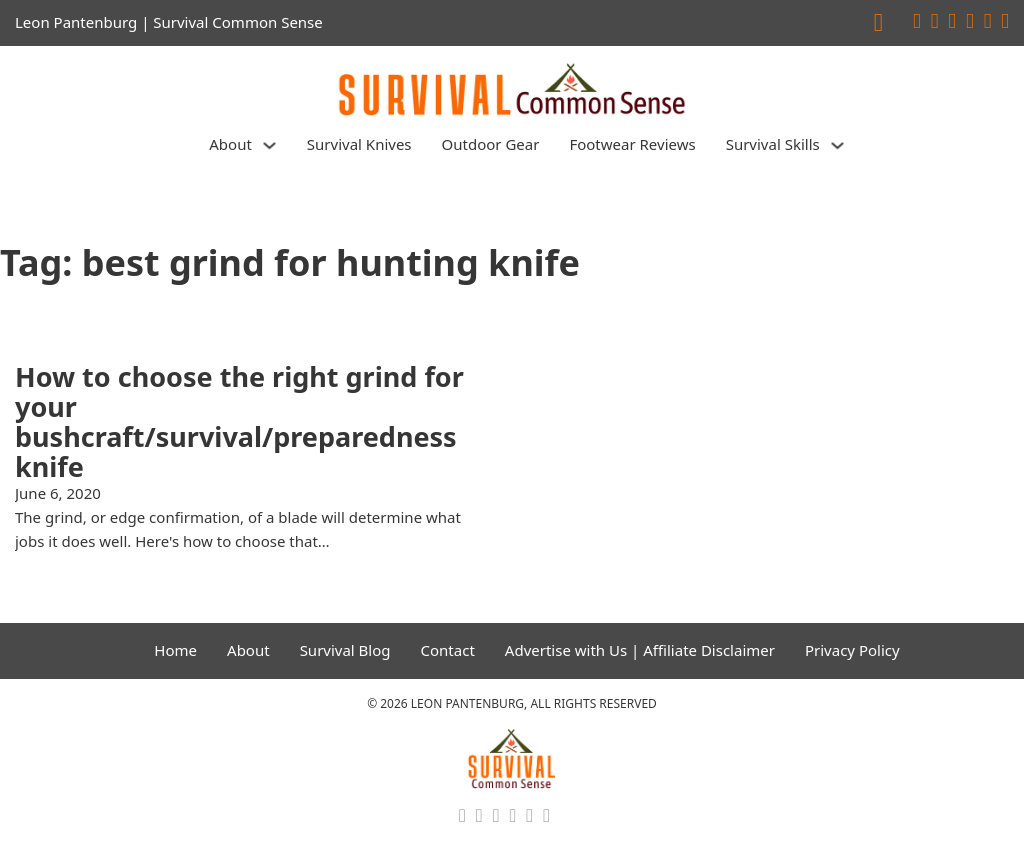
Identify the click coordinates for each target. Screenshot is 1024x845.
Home (175, 650)
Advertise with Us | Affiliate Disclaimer (640, 650)
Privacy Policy (852, 650)
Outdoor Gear (491, 144)
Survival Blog (345, 650)
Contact (448, 650)
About (230, 144)
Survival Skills (773, 144)
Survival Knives (359, 144)
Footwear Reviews (632, 144)
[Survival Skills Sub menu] (837, 145)
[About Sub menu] (269, 145)
